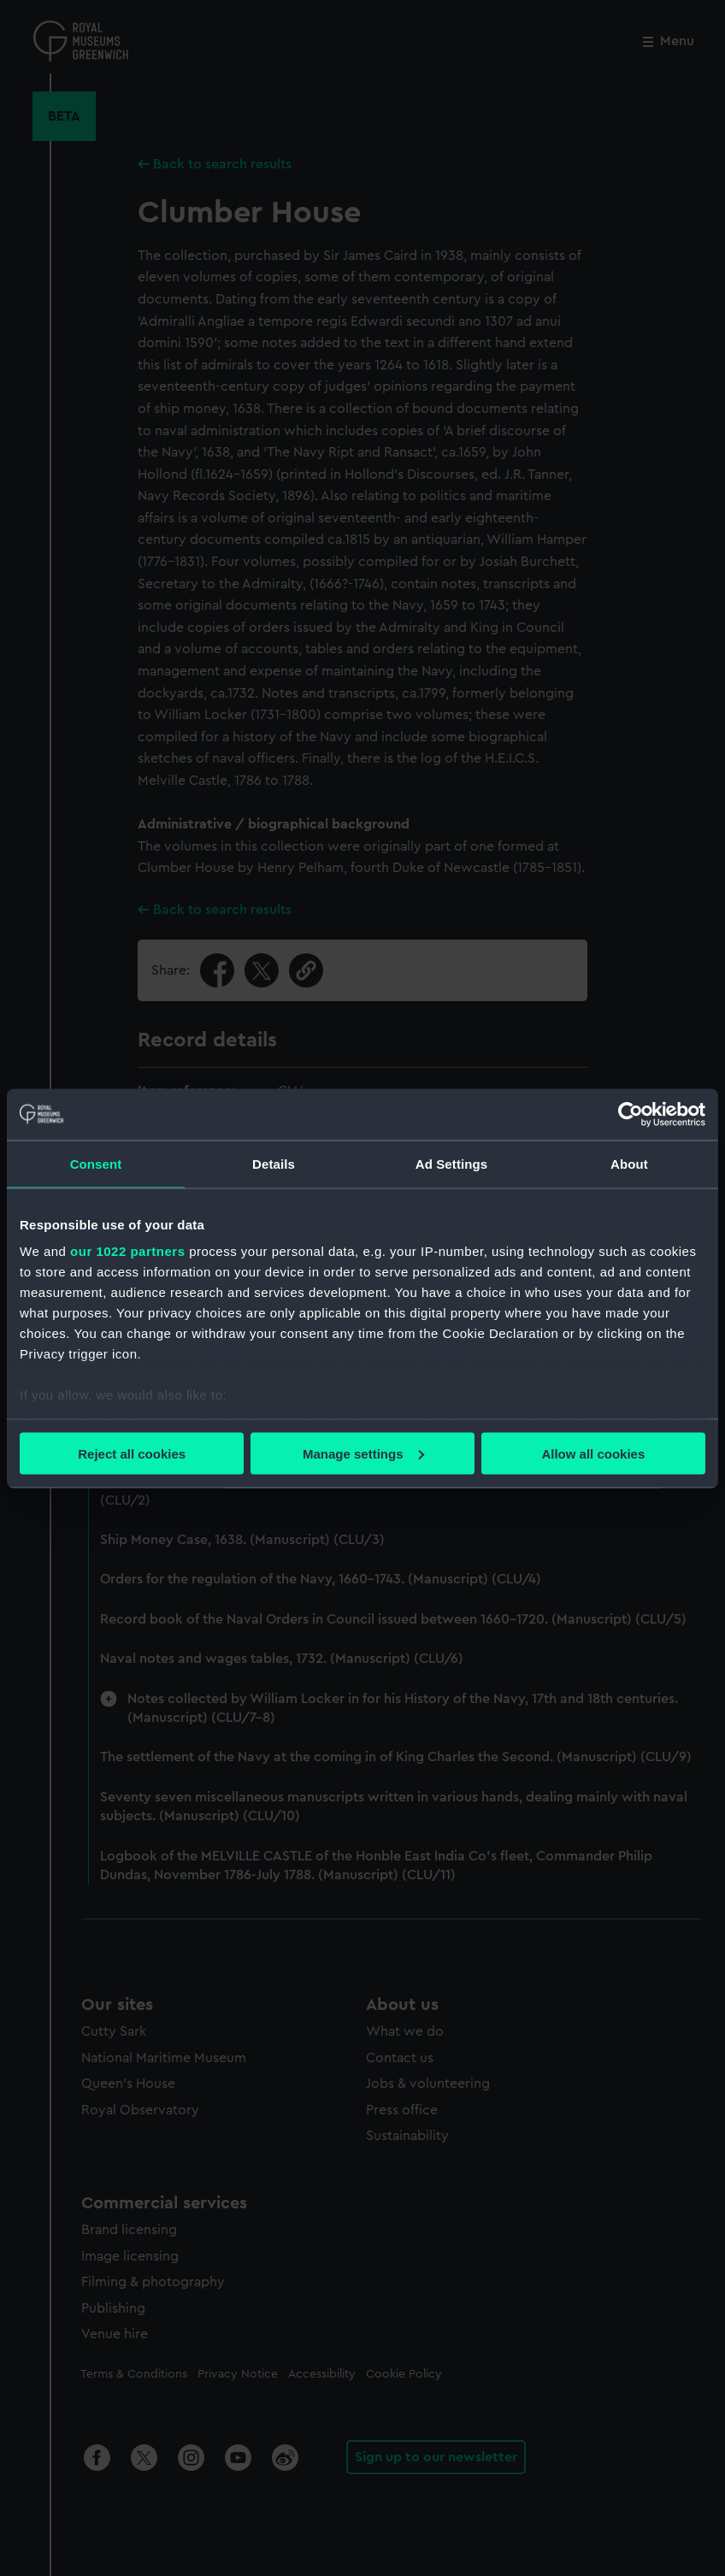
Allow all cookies (593, 1453)
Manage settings (363, 1453)
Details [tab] (273, 1163)
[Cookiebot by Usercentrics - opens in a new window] (630, 1114)
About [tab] (629, 1163)
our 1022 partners (127, 1251)
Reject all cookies (132, 1453)
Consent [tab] (96, 1163)
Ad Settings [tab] (451, 1163)
